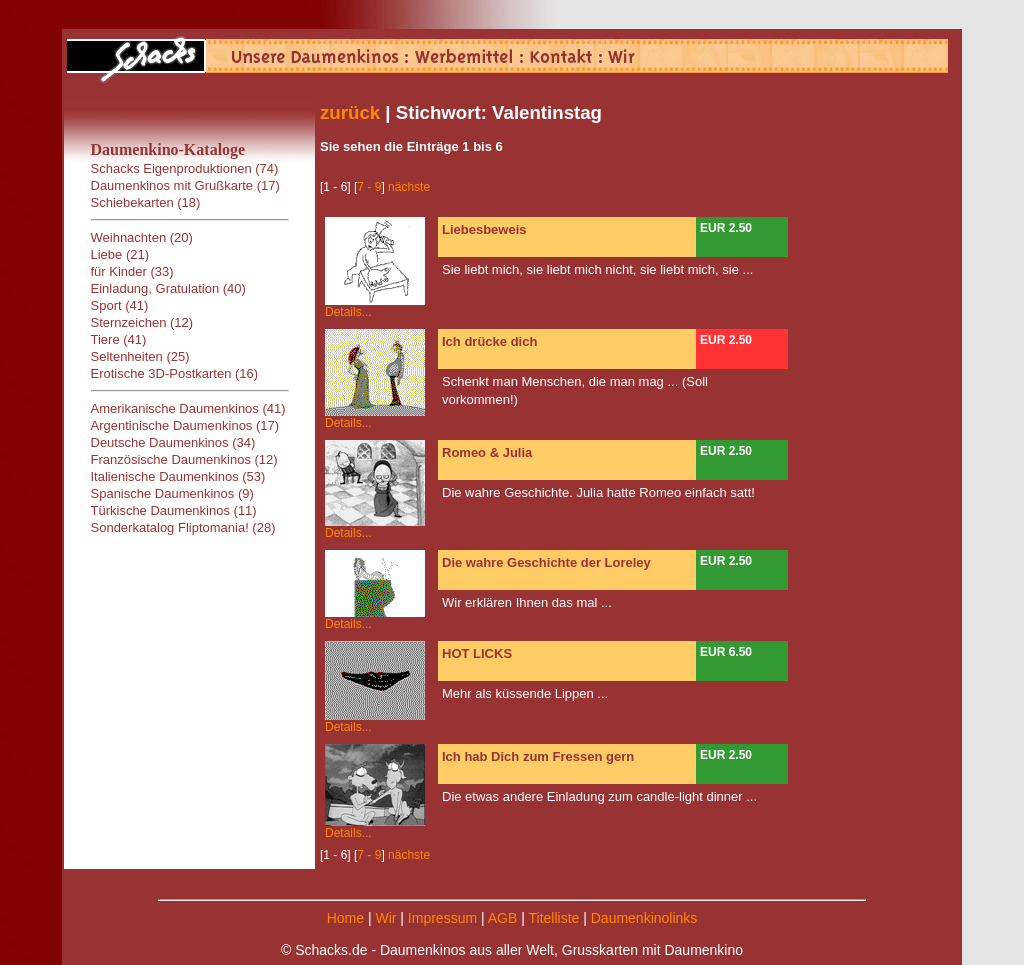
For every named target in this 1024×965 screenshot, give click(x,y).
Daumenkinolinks (644, 918)
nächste (409, 187)
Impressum (442, 918)
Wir (385, 918)
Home (345, 918)
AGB (503, 918)
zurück (350, 112)
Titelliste (553, 918)
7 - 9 (369, 187)
